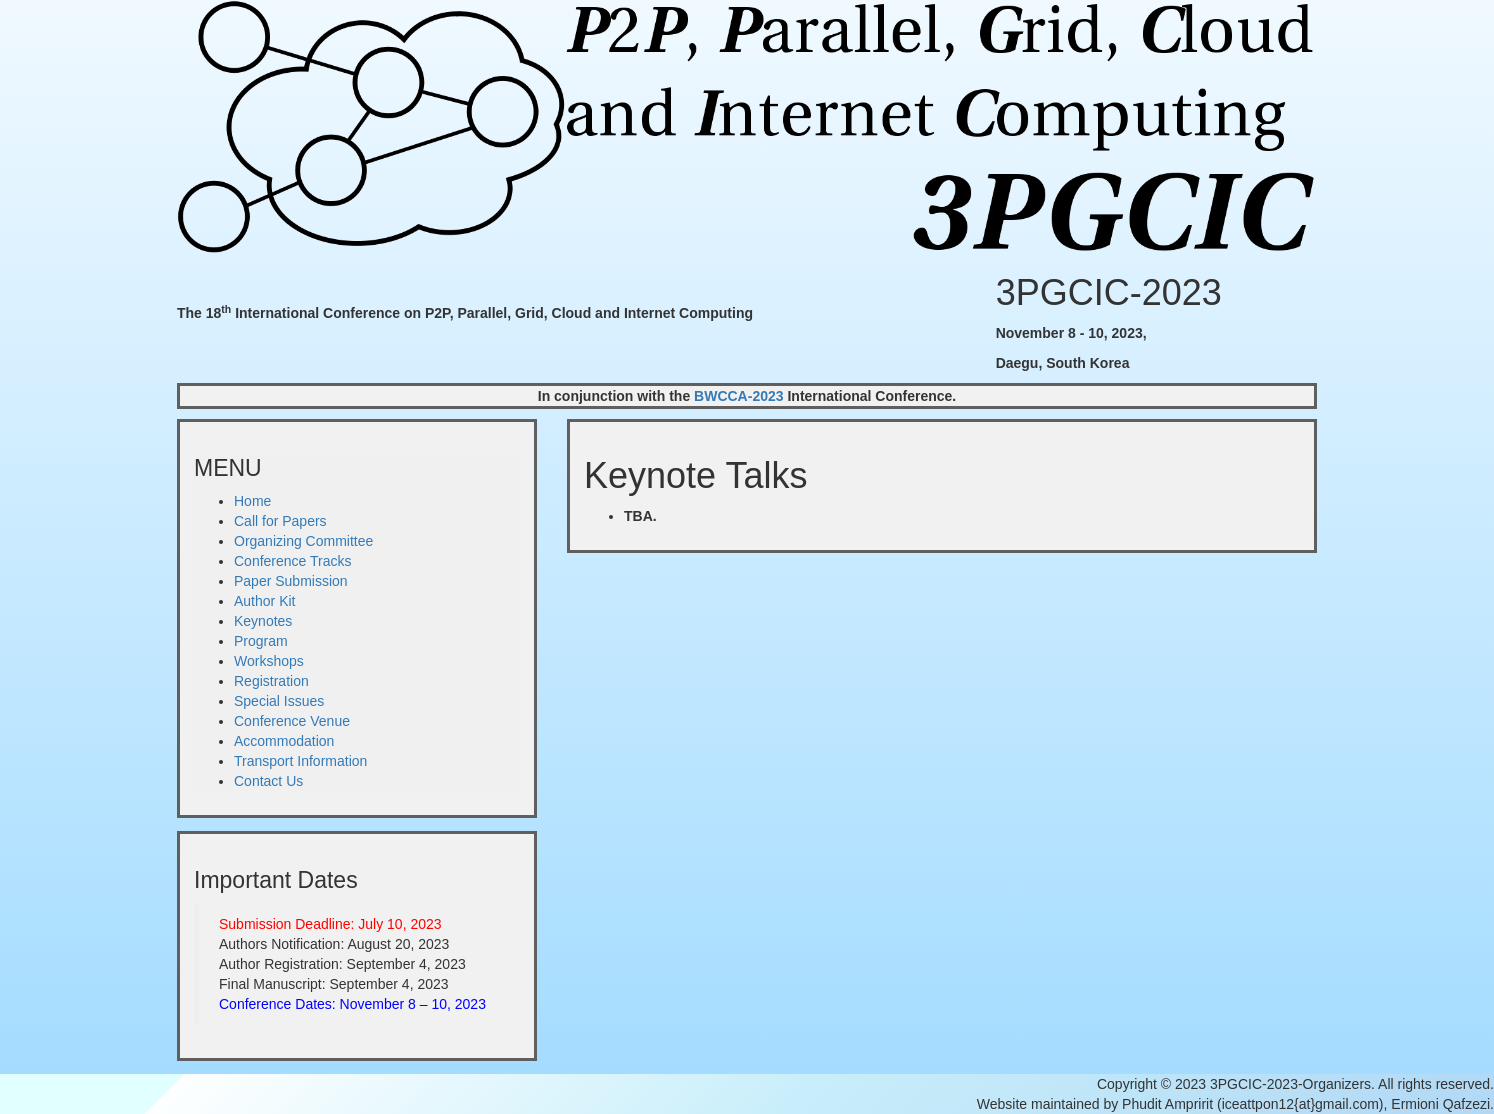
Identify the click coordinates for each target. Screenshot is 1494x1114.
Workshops (269, 661)
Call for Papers (280, 521)
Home (252, 501)
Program (261, 641)
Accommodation (284, 741)
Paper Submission (291, 581)
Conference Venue (292, 721)
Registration (271, 681)
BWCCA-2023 (738, 396)
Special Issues (279, 701)
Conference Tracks (293, 561)
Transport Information (300, 761)
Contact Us (268, 781)
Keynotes (263, 621)
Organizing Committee (303, 541)
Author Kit (264, 601)
